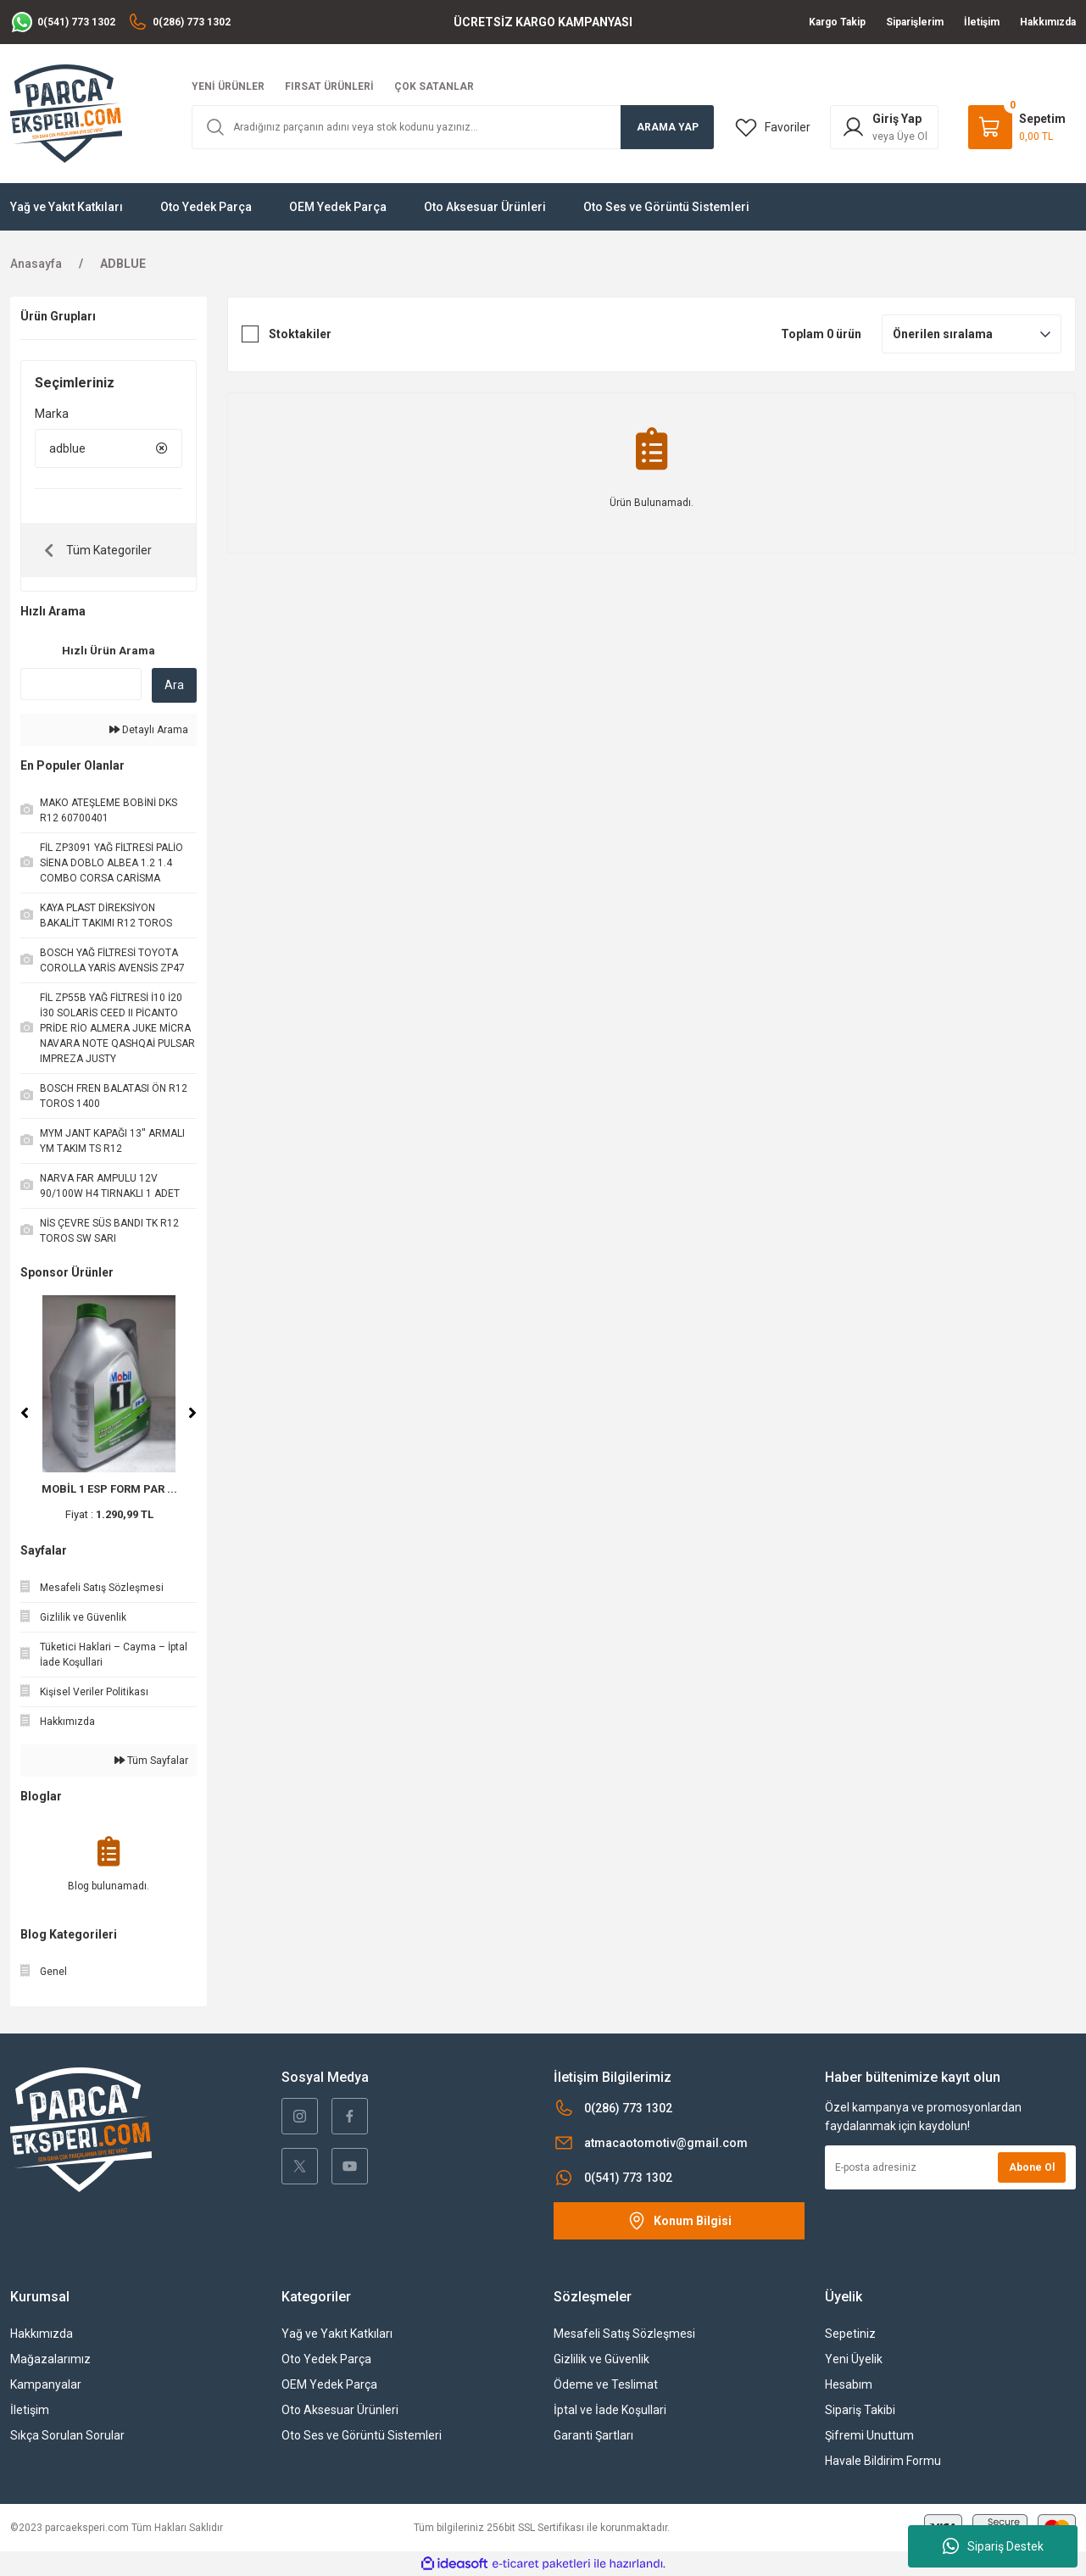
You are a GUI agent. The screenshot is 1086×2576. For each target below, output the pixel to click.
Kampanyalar (45, 2384)
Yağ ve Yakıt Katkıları (337, 2333)
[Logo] (66, 113)
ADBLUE (123, 263)
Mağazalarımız (50, 2359)
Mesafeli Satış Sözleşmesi (624, 2333)
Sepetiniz (850, 2333)
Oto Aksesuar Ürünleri (339, 2410)
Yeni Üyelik (854, 2359)
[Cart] (1017, 127)
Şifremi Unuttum (869, 2435)
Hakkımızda (41, 2333)
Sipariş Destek (993, 2546)
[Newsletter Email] (950, 2167)
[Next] (192, 1413)
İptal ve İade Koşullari (610, 2410)
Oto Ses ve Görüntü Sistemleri (361, 2435)
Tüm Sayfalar (151, 1760)
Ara (174, 685)
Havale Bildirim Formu (883, 2461)
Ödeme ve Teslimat (606, 2384)
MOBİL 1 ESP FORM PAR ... (109, 1489)
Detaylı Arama (148, 730)
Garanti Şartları (593, 2435)
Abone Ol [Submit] (1032, 2167)
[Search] (453, 127)
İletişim (29, 2410)
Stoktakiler (300, 334)
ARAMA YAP (668, 127)
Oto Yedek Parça (326, 2359)
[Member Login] (884, 127)
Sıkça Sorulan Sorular (67, 2435)
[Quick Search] (81, 684)
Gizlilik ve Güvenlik (601, 2359)
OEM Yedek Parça (329, 2384)
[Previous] (24, 1413)
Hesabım (848, 2384)
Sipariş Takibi (860, 2410)
